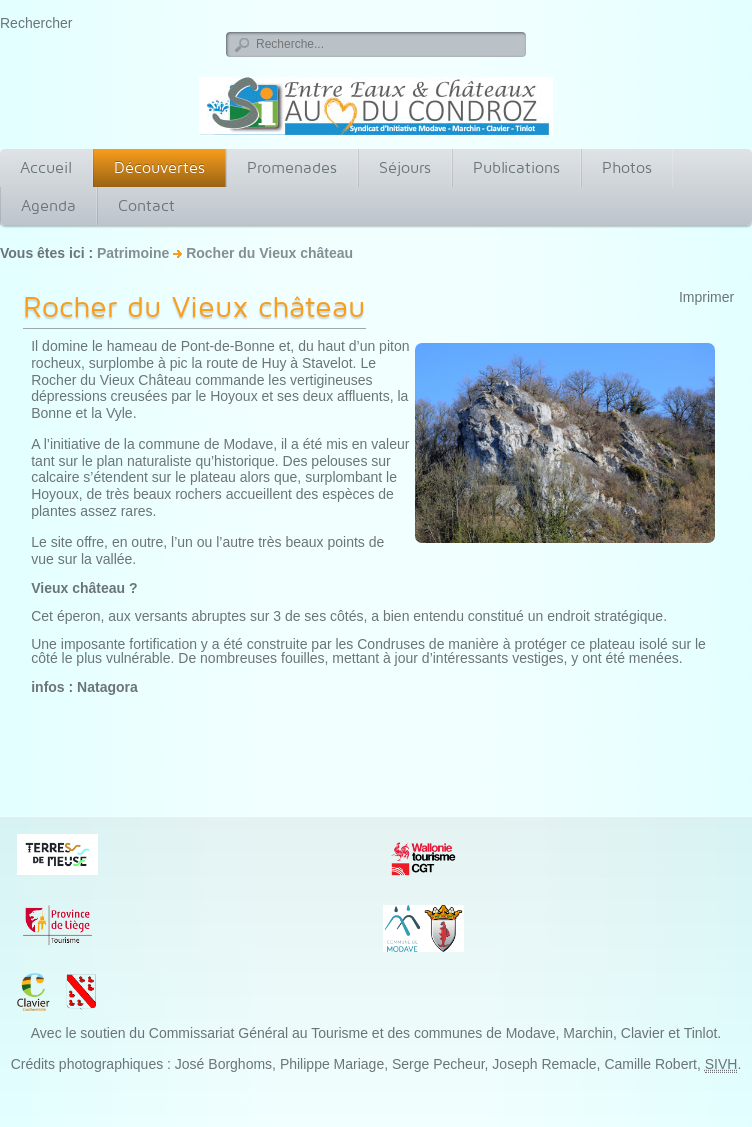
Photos (627, 167)
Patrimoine (133, 253)
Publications (516, 167)
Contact (146, 205)
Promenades (292, 167)
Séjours (405, 167)
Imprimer (706, 297)
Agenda (48, 205)
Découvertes (159, 167)
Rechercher (36, 23)
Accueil (46, 167)
